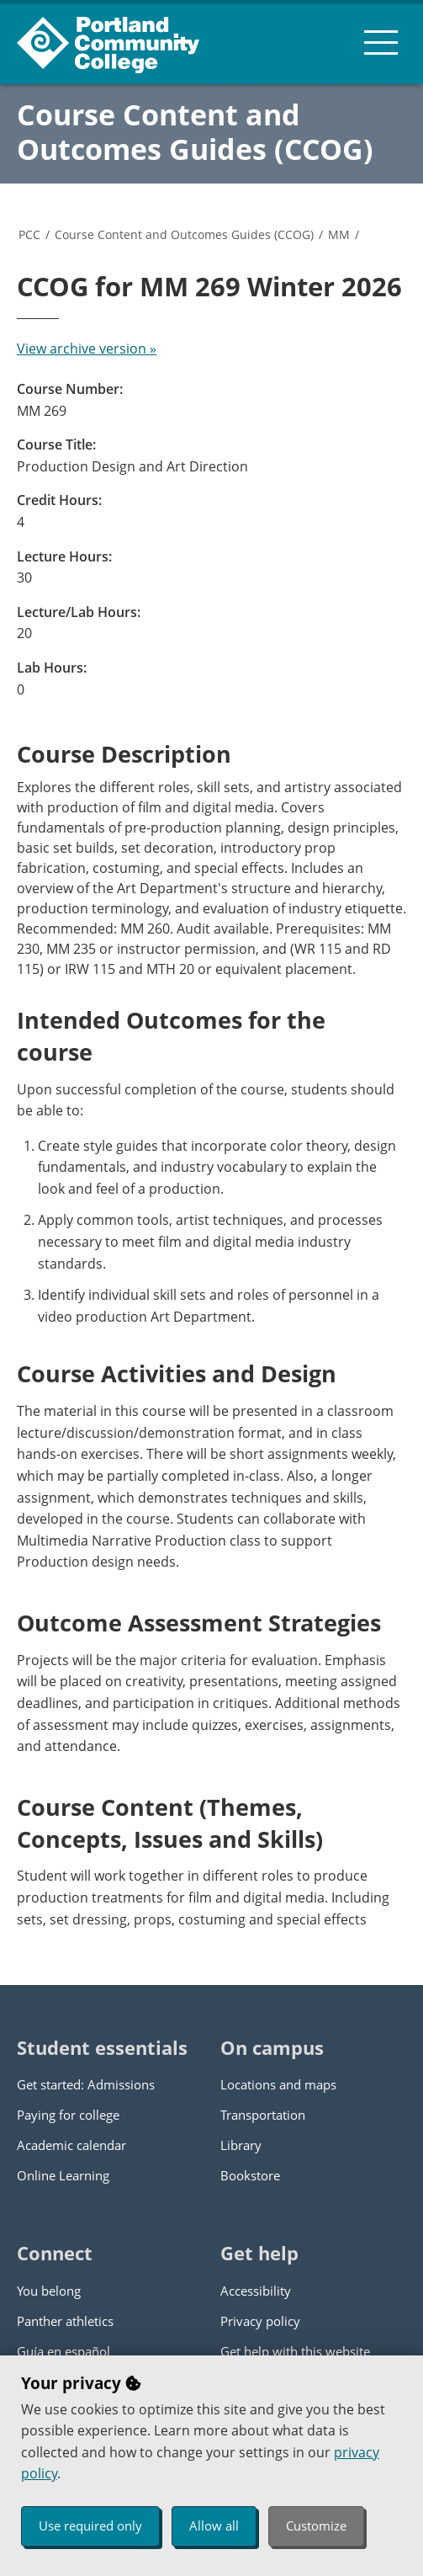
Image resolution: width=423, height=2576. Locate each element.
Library (241, 2145)
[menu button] (381, 42)
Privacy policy (260, 2321)
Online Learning (63, 2175)
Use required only (90, 2525)
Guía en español (63, 2351)
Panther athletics (65, 2321)
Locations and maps (278, 2084)
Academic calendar (71, 2145)
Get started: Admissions (86, 2084)
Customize (316, 2525)
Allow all (214, 2525)
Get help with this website (295, 2351)
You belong (49, 2290)
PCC (29, 234)
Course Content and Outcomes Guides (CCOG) (195, 131)
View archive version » (86, 348)
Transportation (262, 2114)
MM (339, 234)
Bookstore (250, 2175)
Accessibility (255, 2290)
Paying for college (68, 2114)
